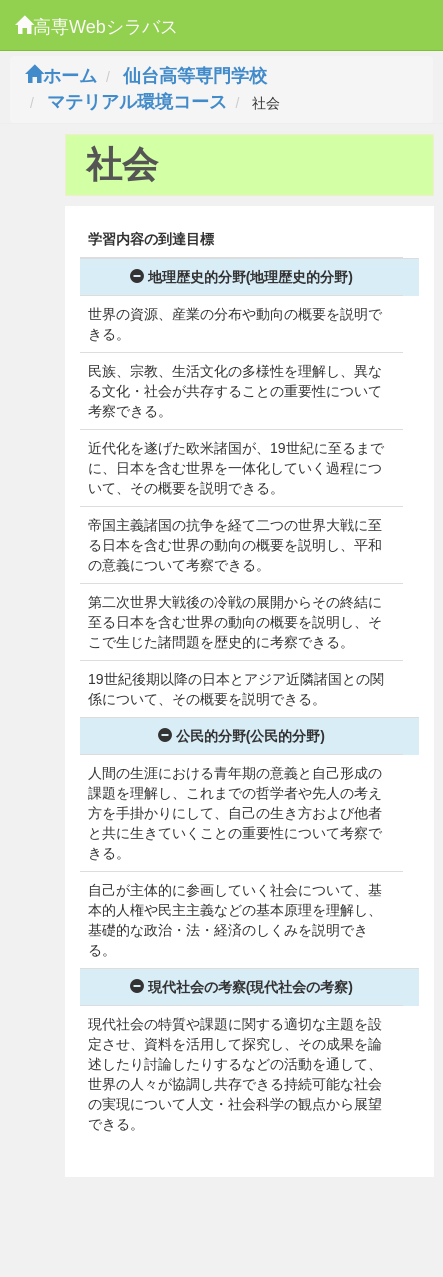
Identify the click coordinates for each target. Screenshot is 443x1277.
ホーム (61, 76)
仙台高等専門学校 (195, 76)
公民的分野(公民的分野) (241, 736)
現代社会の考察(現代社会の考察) (241, 987)
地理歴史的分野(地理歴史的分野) (241, 277)
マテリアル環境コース (137, 102)
